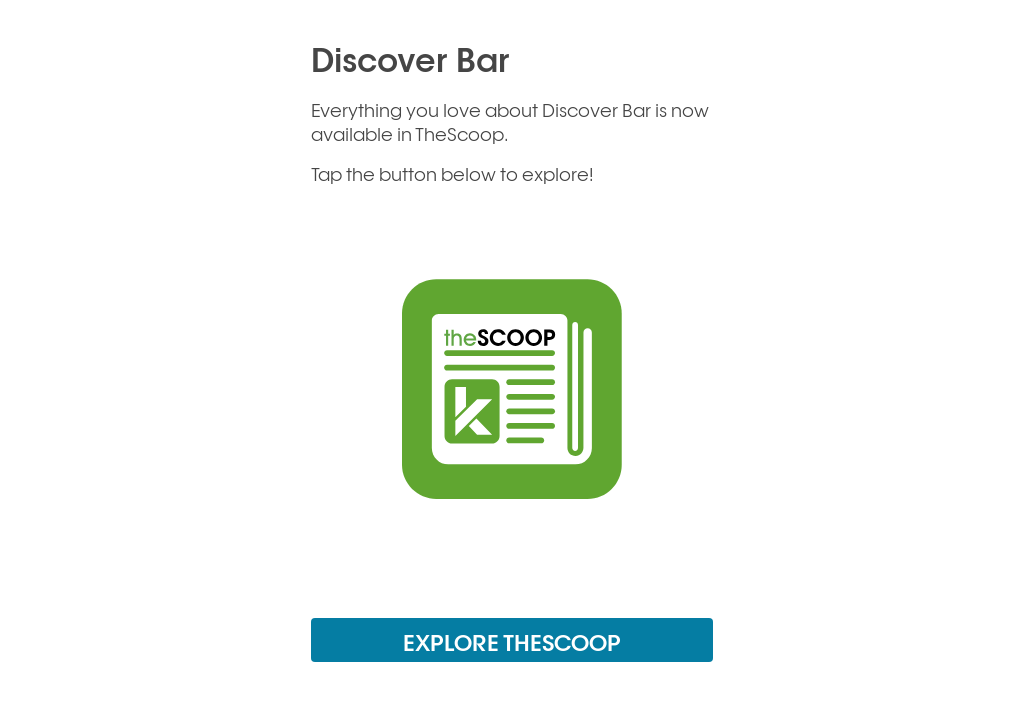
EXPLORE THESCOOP (512, 642)
